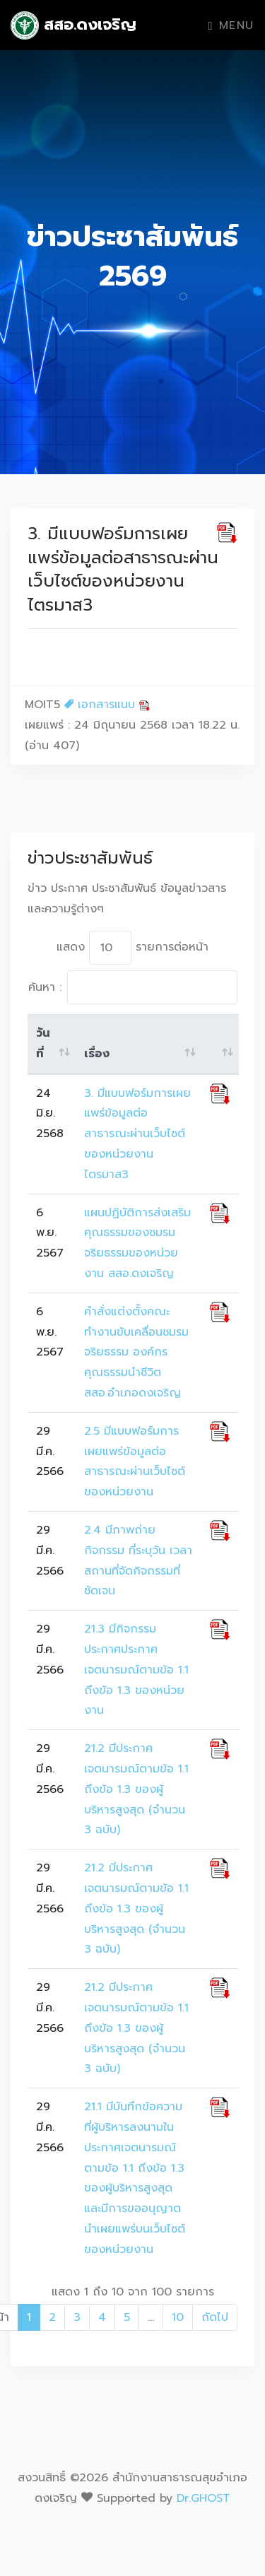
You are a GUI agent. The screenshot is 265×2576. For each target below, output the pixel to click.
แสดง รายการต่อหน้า (132, 948)
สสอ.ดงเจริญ (73, 25)
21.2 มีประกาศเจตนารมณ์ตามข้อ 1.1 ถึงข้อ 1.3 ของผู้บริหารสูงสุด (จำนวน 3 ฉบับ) (136, 1789)
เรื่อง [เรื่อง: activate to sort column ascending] (97, 1053)
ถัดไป (214, 2317)
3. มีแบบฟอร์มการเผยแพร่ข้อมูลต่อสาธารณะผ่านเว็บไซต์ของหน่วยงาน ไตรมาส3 (137, 1134)
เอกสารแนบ (107, 704)
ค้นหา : (132, 987)
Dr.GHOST (203, 2498)
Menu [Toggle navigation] (231, 25)
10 (178, 2317)
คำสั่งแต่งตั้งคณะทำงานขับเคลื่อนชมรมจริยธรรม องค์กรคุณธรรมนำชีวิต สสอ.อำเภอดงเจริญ (136, 1352)
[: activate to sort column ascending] (220, 1044)
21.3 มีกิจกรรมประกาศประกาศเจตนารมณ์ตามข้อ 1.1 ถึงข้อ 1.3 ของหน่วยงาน (136, 1670)
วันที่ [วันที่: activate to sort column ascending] (43, 1043)
